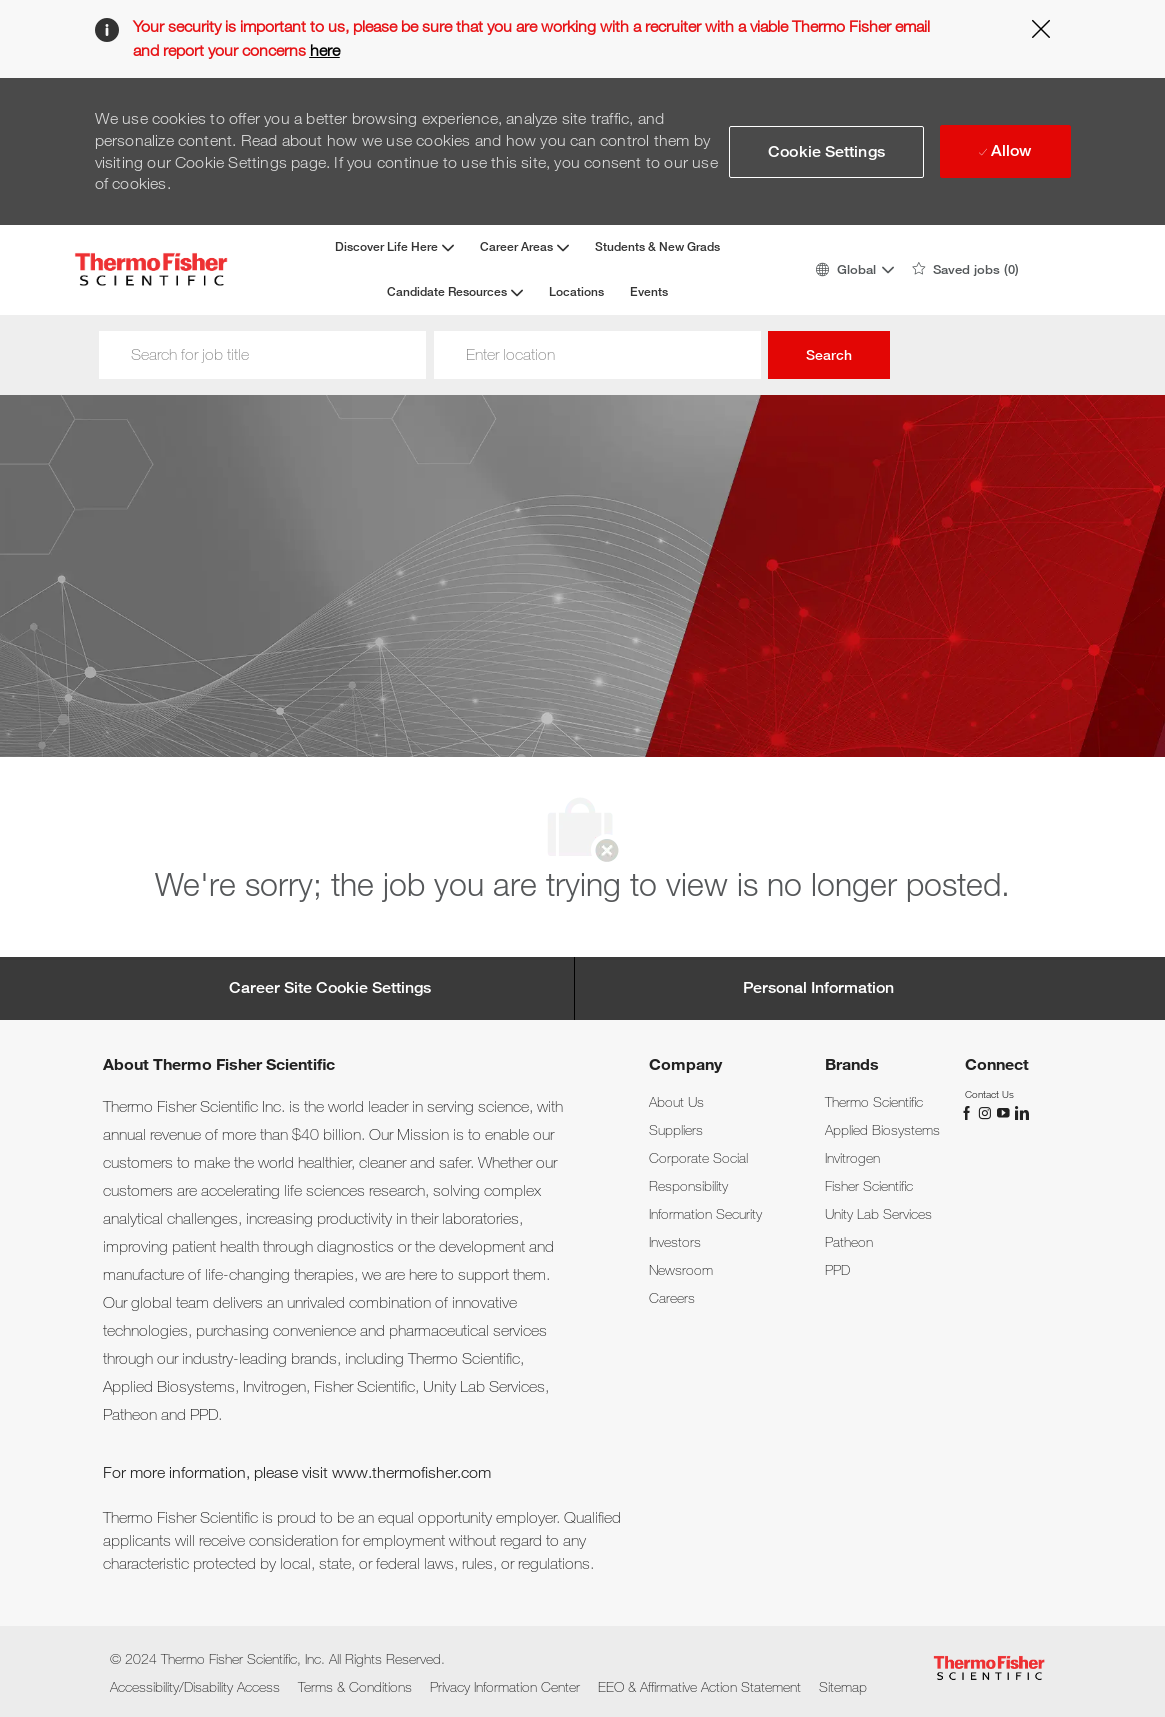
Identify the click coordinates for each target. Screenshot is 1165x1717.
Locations (576, 292)
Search (829, 355)
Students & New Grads (657, 247)
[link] (676, 1102)
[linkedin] (1021, 1111)
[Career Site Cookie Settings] (330, 988)
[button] (854, 269)
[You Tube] (1005, 1111)
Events (649, 292)
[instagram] (987, 1111)
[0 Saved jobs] (965, 270)
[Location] (597, 355)
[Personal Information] (818, 988)
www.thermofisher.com (411, 1472)
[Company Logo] (151, 269)
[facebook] (969, 1111)
